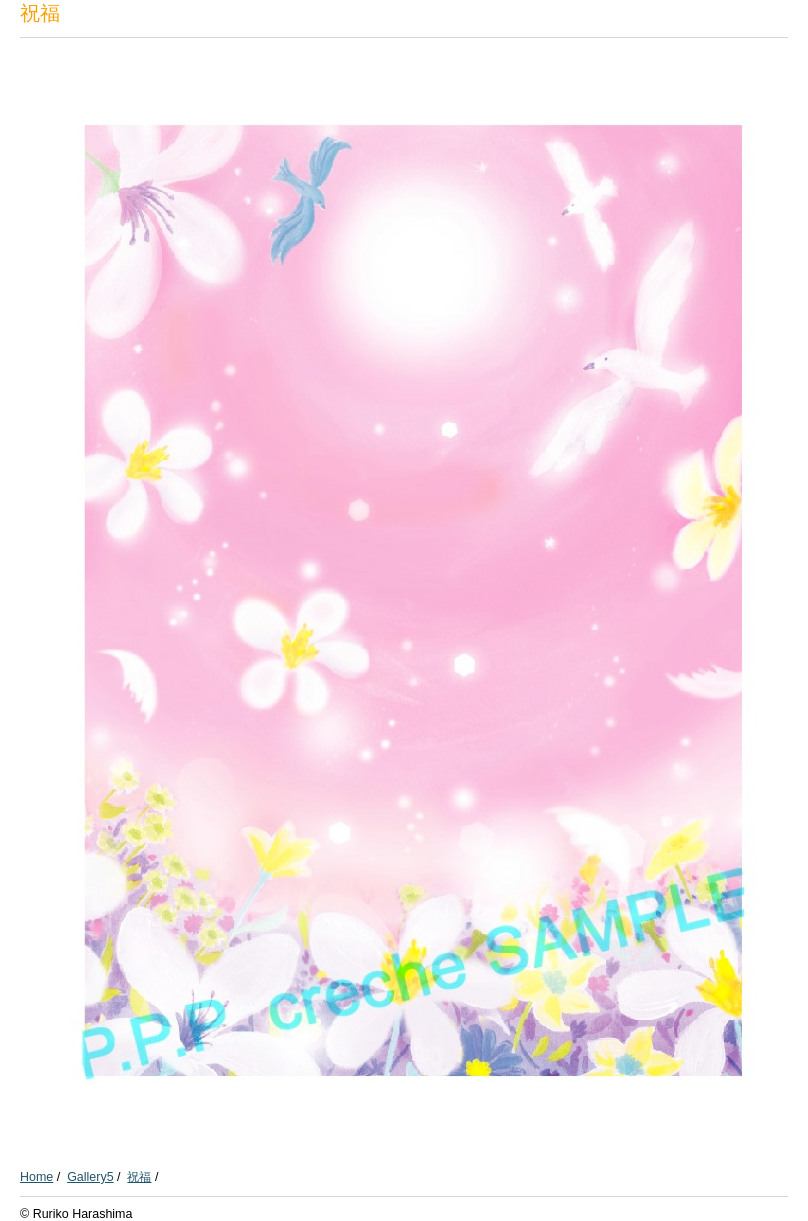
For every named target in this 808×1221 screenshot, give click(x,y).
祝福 (139, 1177)
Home (36, 1177)
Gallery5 (90, 1177)
